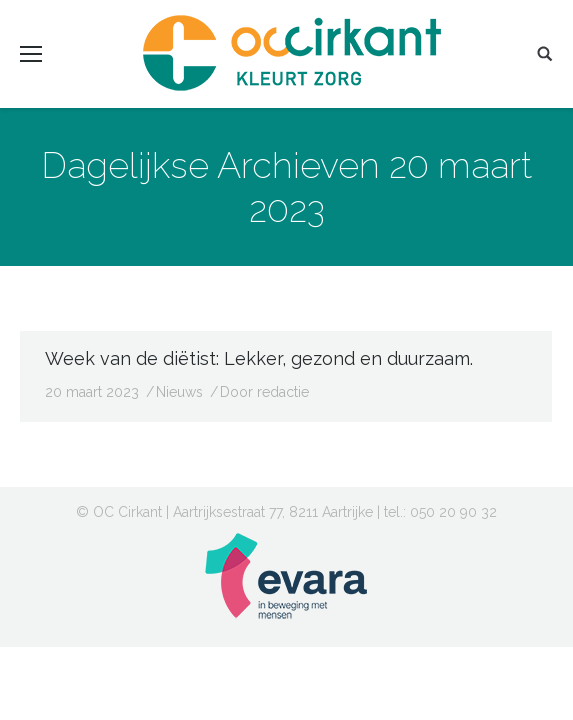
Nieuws (179, 392)
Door (264, 392)
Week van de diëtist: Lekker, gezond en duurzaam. (259, 358)
